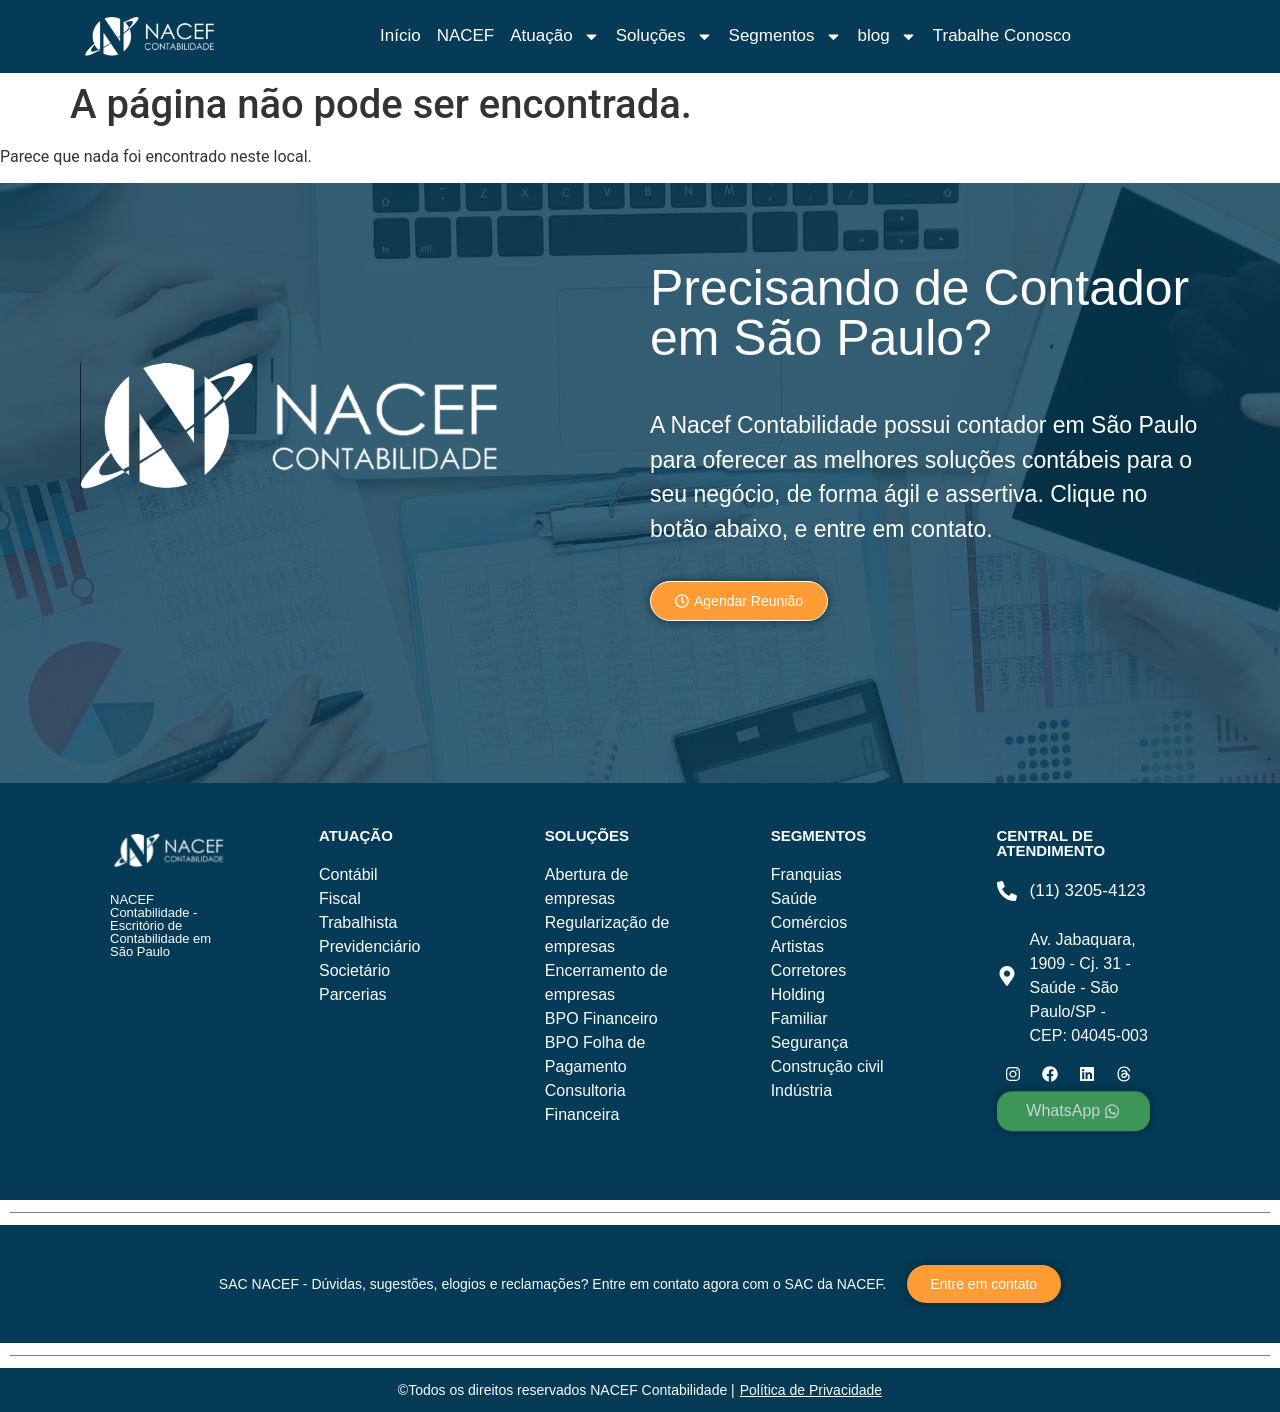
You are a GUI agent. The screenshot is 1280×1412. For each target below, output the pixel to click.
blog (887, 36)
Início (400, 35)
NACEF (466, 35)
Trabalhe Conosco (1002, 35)
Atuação (554, 36)
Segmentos (785, 36)
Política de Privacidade (811, 1390)
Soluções (664, 36)
